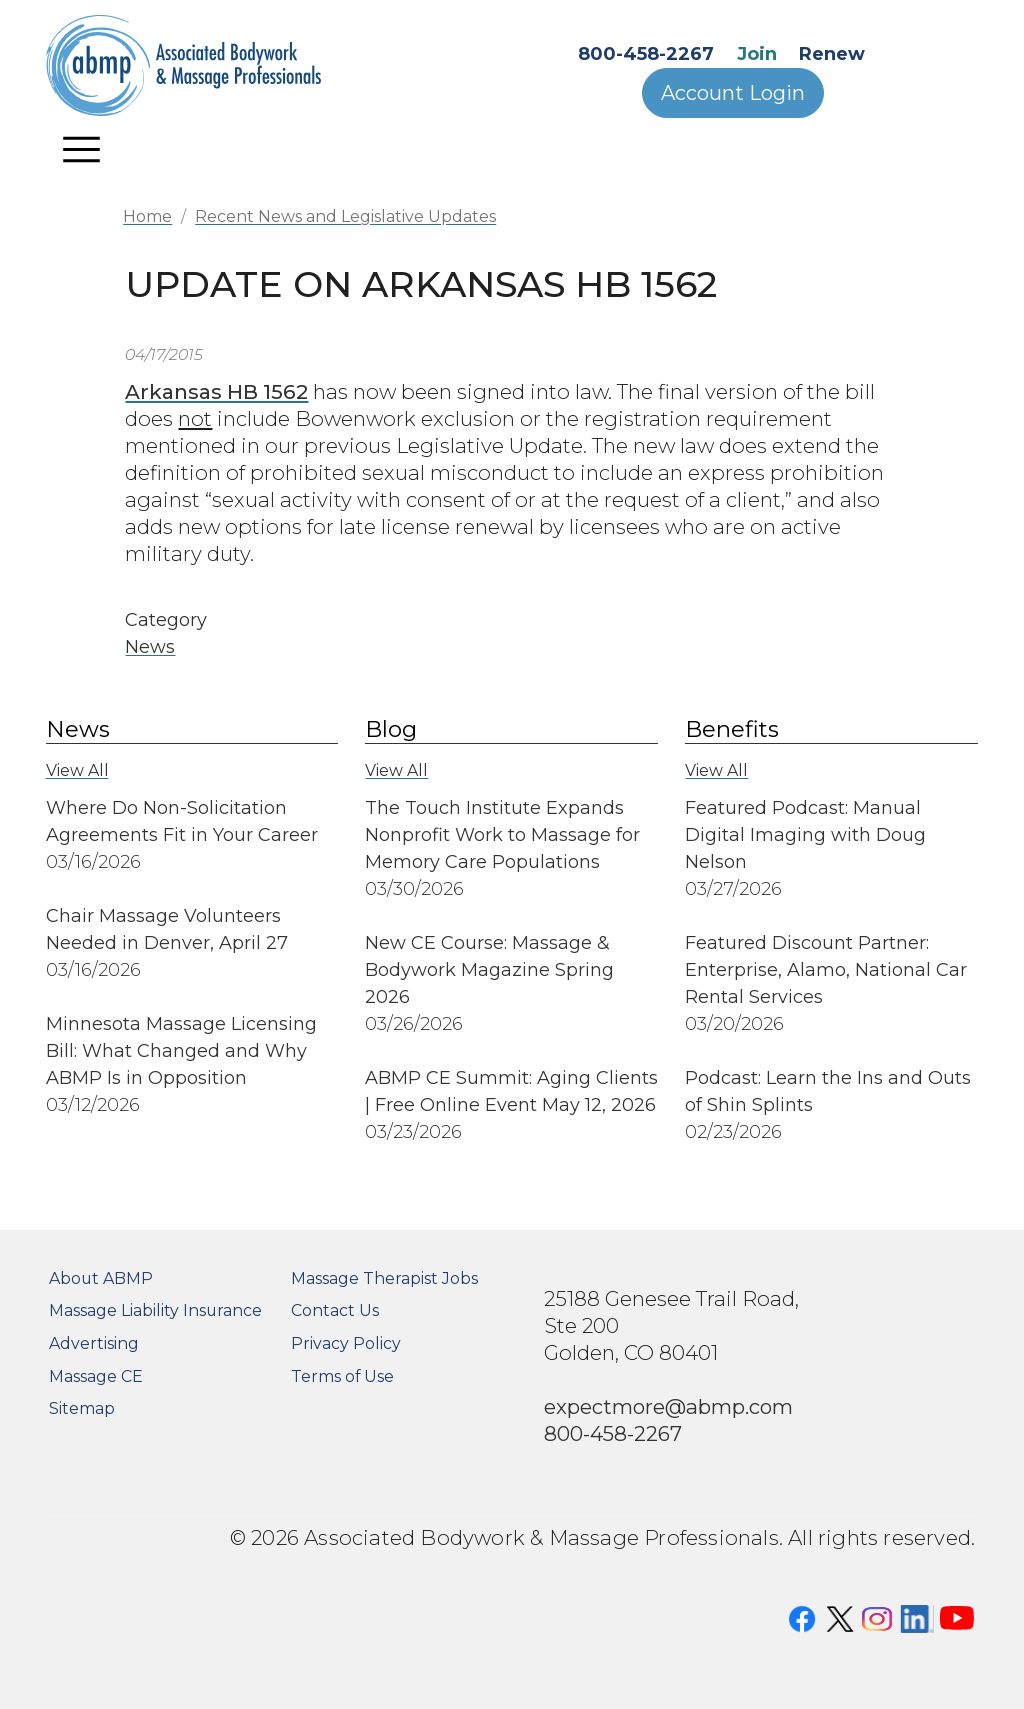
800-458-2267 (646, 54)
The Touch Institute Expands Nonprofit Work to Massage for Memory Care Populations (502, 835)
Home (147, 216)
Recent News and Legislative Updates (345, 216)
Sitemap (82, 1408)
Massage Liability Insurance (155, 1310)
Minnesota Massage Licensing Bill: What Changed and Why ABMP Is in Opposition (181, 1051)
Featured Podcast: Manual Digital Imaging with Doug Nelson (805, 835)
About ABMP (101, 1278)
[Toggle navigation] (82, 149)
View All (77, 770)
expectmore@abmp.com (668, 1406)
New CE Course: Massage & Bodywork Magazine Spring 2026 (489, 970)
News (150, 647)
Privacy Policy (346, 1343)
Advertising (94, 1343)
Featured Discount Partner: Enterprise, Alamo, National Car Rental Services (826, 970)
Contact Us (335, 1310)
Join (757, 54)
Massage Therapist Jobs (384, 1278)
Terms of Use (342, 1376)
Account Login (733, 93)
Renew (832, 54)
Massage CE (96, 1376)
